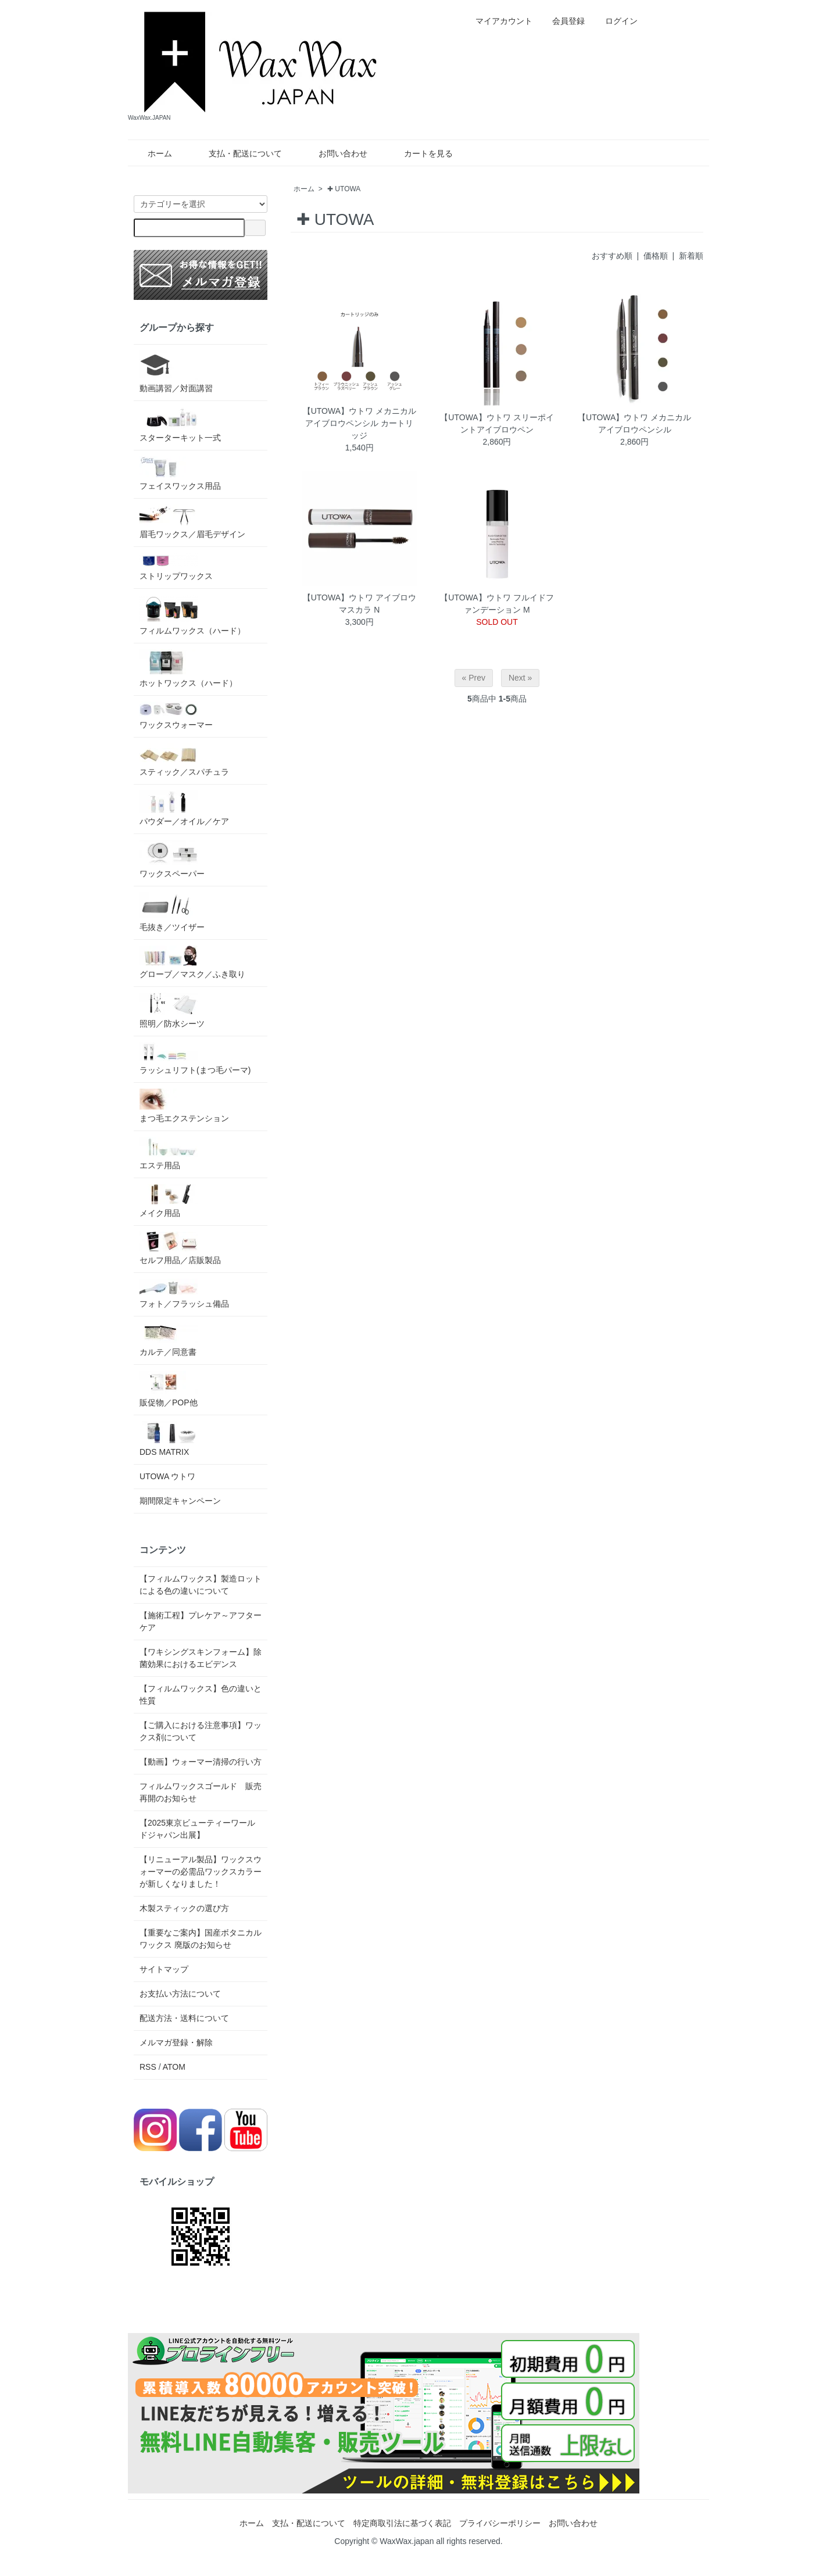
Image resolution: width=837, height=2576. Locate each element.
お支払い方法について (180, 1993)
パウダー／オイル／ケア (184, 808)
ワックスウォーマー (176, 715)
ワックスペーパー (172, 859)
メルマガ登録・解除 (176, 2042)
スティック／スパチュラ (184, 760)
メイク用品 (169, 1201)
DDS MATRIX (169, 1439)
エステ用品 (169, 1153)
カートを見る (420, 153)
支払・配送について (237, 153)
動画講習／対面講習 (176, 371)
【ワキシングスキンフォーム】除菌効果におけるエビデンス (201, 1658)
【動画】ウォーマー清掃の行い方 (201, 1761)
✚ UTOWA (343, 189)
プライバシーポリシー (500, 2523)
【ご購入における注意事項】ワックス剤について (201, 1731)
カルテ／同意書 (169, 1339)
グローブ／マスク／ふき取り (192, 962)
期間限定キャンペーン (180, 1500)
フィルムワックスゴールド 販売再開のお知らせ (201, 1792)
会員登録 (562, 21)
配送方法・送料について (184, 2018)
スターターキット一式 (180, 424)
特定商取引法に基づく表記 (402, 2523)
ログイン (615, 21)
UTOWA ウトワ (167, 1476)
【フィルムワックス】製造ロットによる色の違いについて (201, 1584)
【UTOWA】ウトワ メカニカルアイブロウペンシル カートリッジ (359, 423)
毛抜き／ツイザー (172, 912)
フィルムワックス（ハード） (192, 615)
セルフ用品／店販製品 (180, 1248)
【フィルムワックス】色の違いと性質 (201, 1694)
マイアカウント (497, 21)
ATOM (174, 2066)
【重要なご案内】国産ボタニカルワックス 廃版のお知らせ (201, 1938)
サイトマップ (164, 1969)
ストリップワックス (176, 567)
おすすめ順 (612, 255)
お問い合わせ (334, 153)
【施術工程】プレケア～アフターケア (201, 1621)
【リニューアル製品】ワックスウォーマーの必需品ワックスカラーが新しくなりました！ (201, 1871)
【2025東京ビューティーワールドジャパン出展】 (197, 1829)
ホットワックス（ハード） (188, 668)
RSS (148, 2066)
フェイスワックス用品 (180, 473)
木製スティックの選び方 (184, 1908)
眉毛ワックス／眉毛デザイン (192, 522)
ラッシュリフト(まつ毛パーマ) (195, 1058)
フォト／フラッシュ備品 (184, 1293)
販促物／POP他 (169, 1389)
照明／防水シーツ (172, 1010)
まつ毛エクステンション (184, 1106)
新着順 (691, 255)
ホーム (151, 153)
